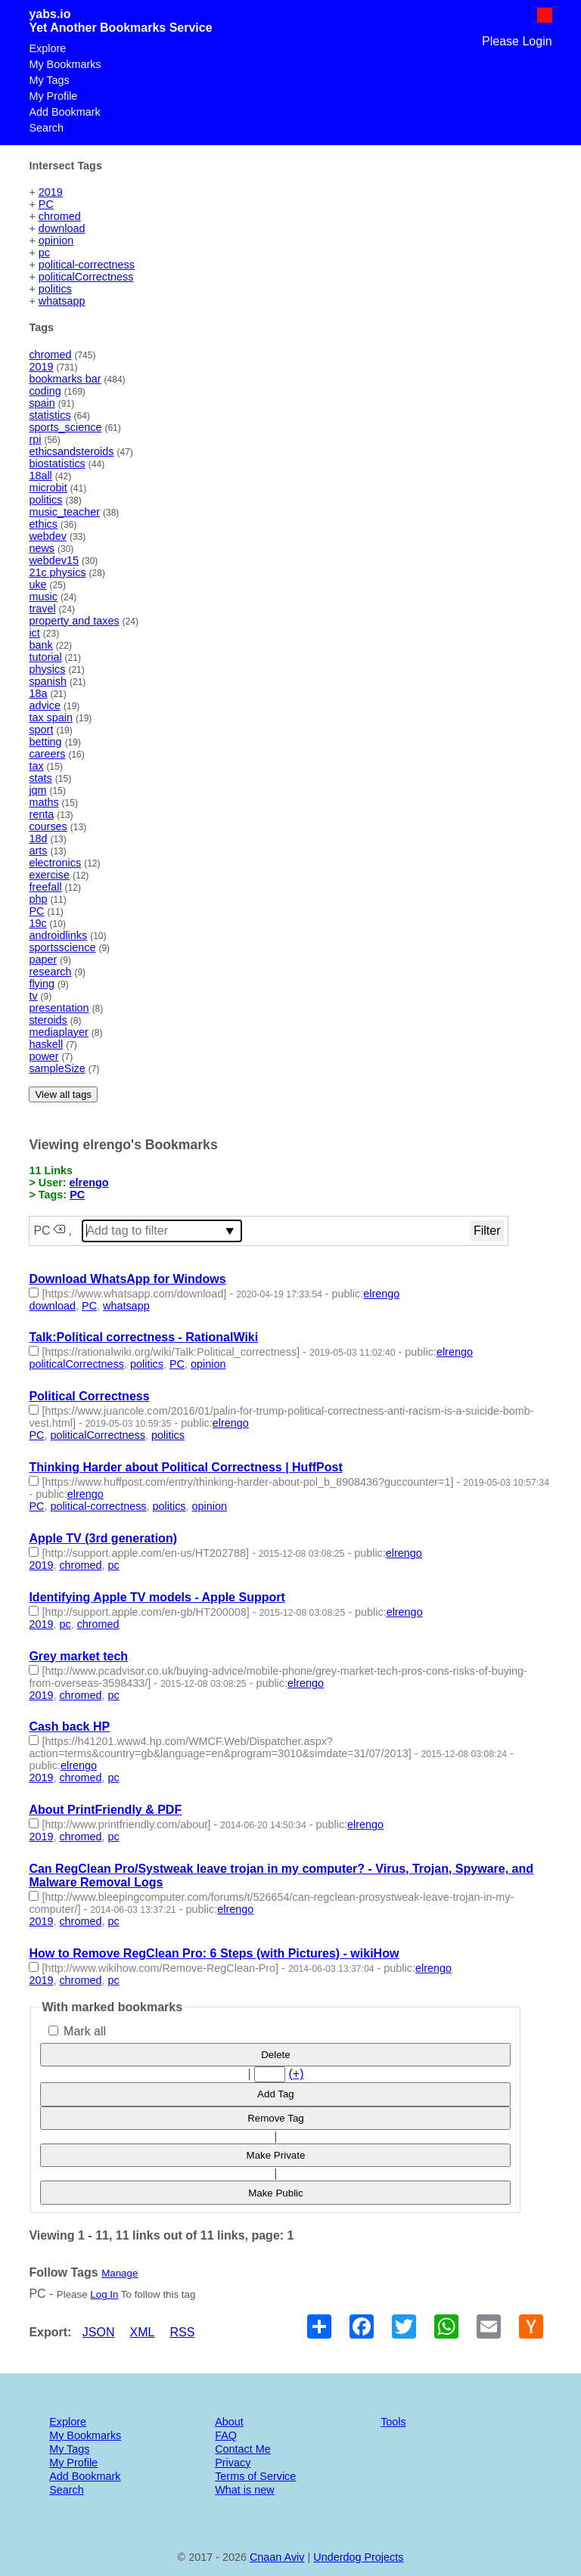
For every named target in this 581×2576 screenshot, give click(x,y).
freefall (45, 887)
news (41, 548)
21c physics (57, 572)
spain (41, 403)
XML (142, 2332)
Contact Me (243, 2449)
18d (38, 838)
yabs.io (49, 14)
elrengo (89, 1182)
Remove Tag (275, 2118)
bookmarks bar (65, 379)
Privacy (232, 2463)
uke (37, 584)
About (229, 2422)
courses (48, 826)
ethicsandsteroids (71, 451)
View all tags (63, 1094)
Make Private (276, 2155)
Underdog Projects (358, 2557)
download (62, 228)
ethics (43, 524)
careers (47, 754)
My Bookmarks (65, 64)
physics (47, 669)
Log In (104, 2294)
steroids (48, 1020)
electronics (55, 863)
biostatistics (57, 463)
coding (45, 391)
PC (46, 204)
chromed (60, 216)
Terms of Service (255, 2476)
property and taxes (74, 621)
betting (45, 742)
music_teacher (64, 512)
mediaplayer (58, 1032)
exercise (49, 875)
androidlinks (58, 935)
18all (40, 476)
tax (36, 766)
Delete (275, 2054)
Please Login (517, 41)
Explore (47, 48)
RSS (181, 2332)
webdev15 (54, 560)
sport (41, 730)
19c (37, 923)
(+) (295, 2073)
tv (33, 996)
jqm (37, 790)
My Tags (49, 80)
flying (41, 984)
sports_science (65, 427)
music (43, 597)
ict (34, 633)
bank (40, 645)
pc (44, 252)
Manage (119, 2273)
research (50, 972)
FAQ (226, 2435)
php (38, 899)
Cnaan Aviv (277, 2557)
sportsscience (62, 947)
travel (42, 609)
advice (45, 705)
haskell (46, 1044)
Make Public (275, 2193)
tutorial (45, 657)
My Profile (53, 96)
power (43, 1056)
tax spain (51, 717)
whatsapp (62, 301)
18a (38, 693)
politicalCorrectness (86, 277)
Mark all (77, 2031)
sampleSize (57, 1068)
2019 (51, 192)
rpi (35, 439)
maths (43, 802)
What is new (244, 2490)
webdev (48, 536)
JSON (98, 2332)
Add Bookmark (64, 112)
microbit (48, 488)
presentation (59, 1008)
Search (46, 128)
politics (55, 289)
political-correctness (87, 265)
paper (43, 959)
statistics (49, 415)
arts (38, 851)
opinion (56, 240)
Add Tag (275, 2094)
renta (41, 814)
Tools (393, 2422)
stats (40, 778)
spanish (48, 681)
